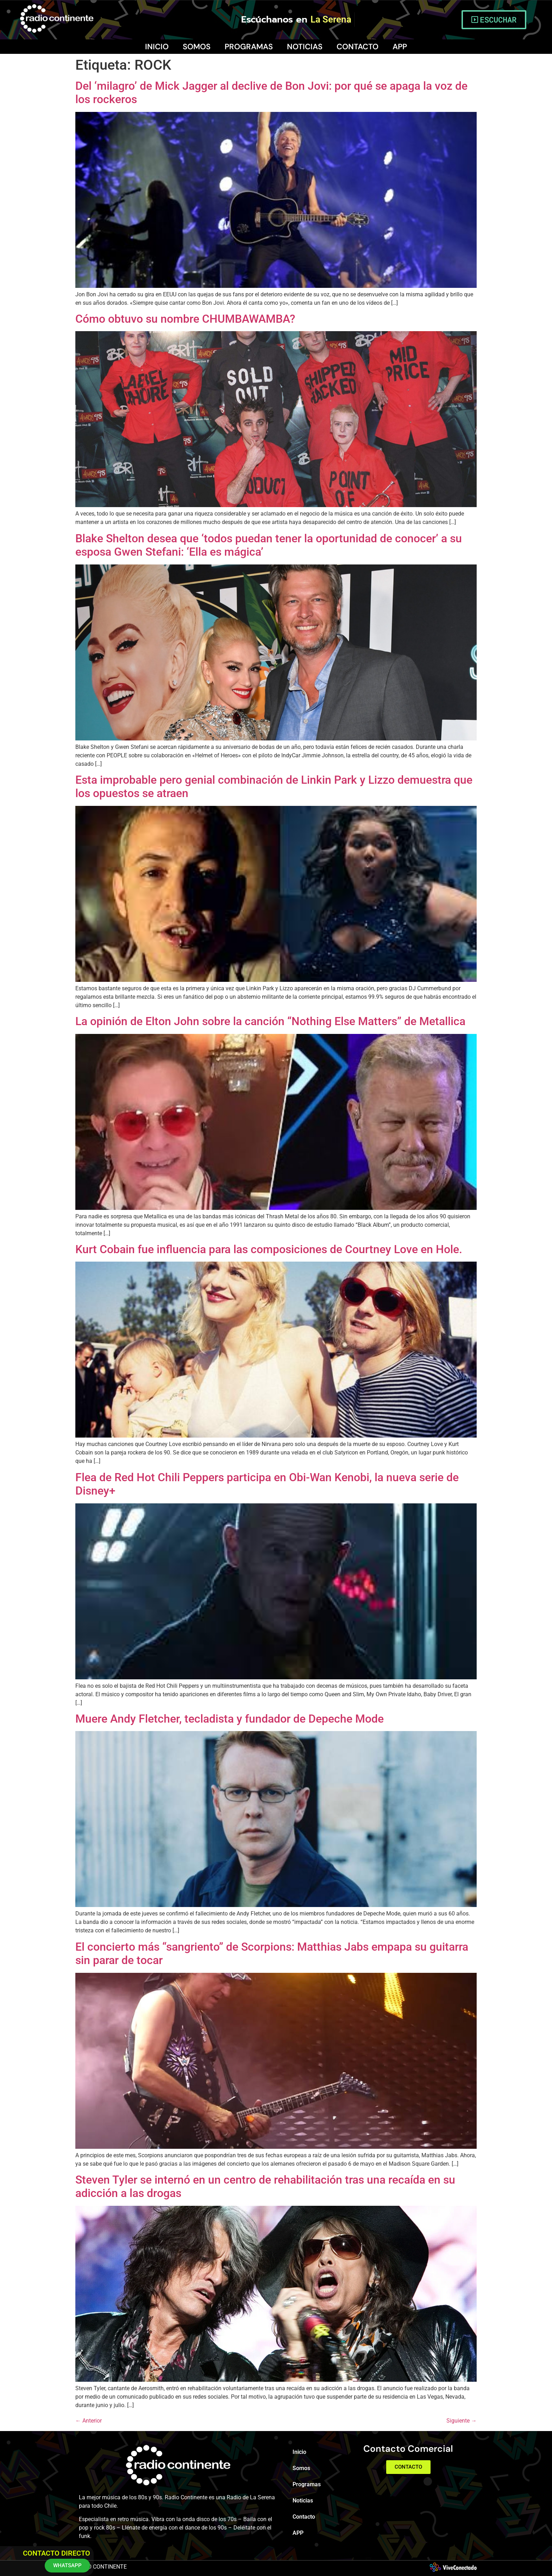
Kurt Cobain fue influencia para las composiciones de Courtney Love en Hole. (268, 1249)
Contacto (357, 47)
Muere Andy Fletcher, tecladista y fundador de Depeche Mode (229, 1718)
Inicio (157, 47)
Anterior (88, 2420)
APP (400, 47)
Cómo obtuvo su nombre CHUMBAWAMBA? (185, 319)
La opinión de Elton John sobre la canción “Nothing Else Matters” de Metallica (270, 1021)
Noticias (304, 47)
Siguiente (461, 2420)
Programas (249, 47)
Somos (197, 47)
